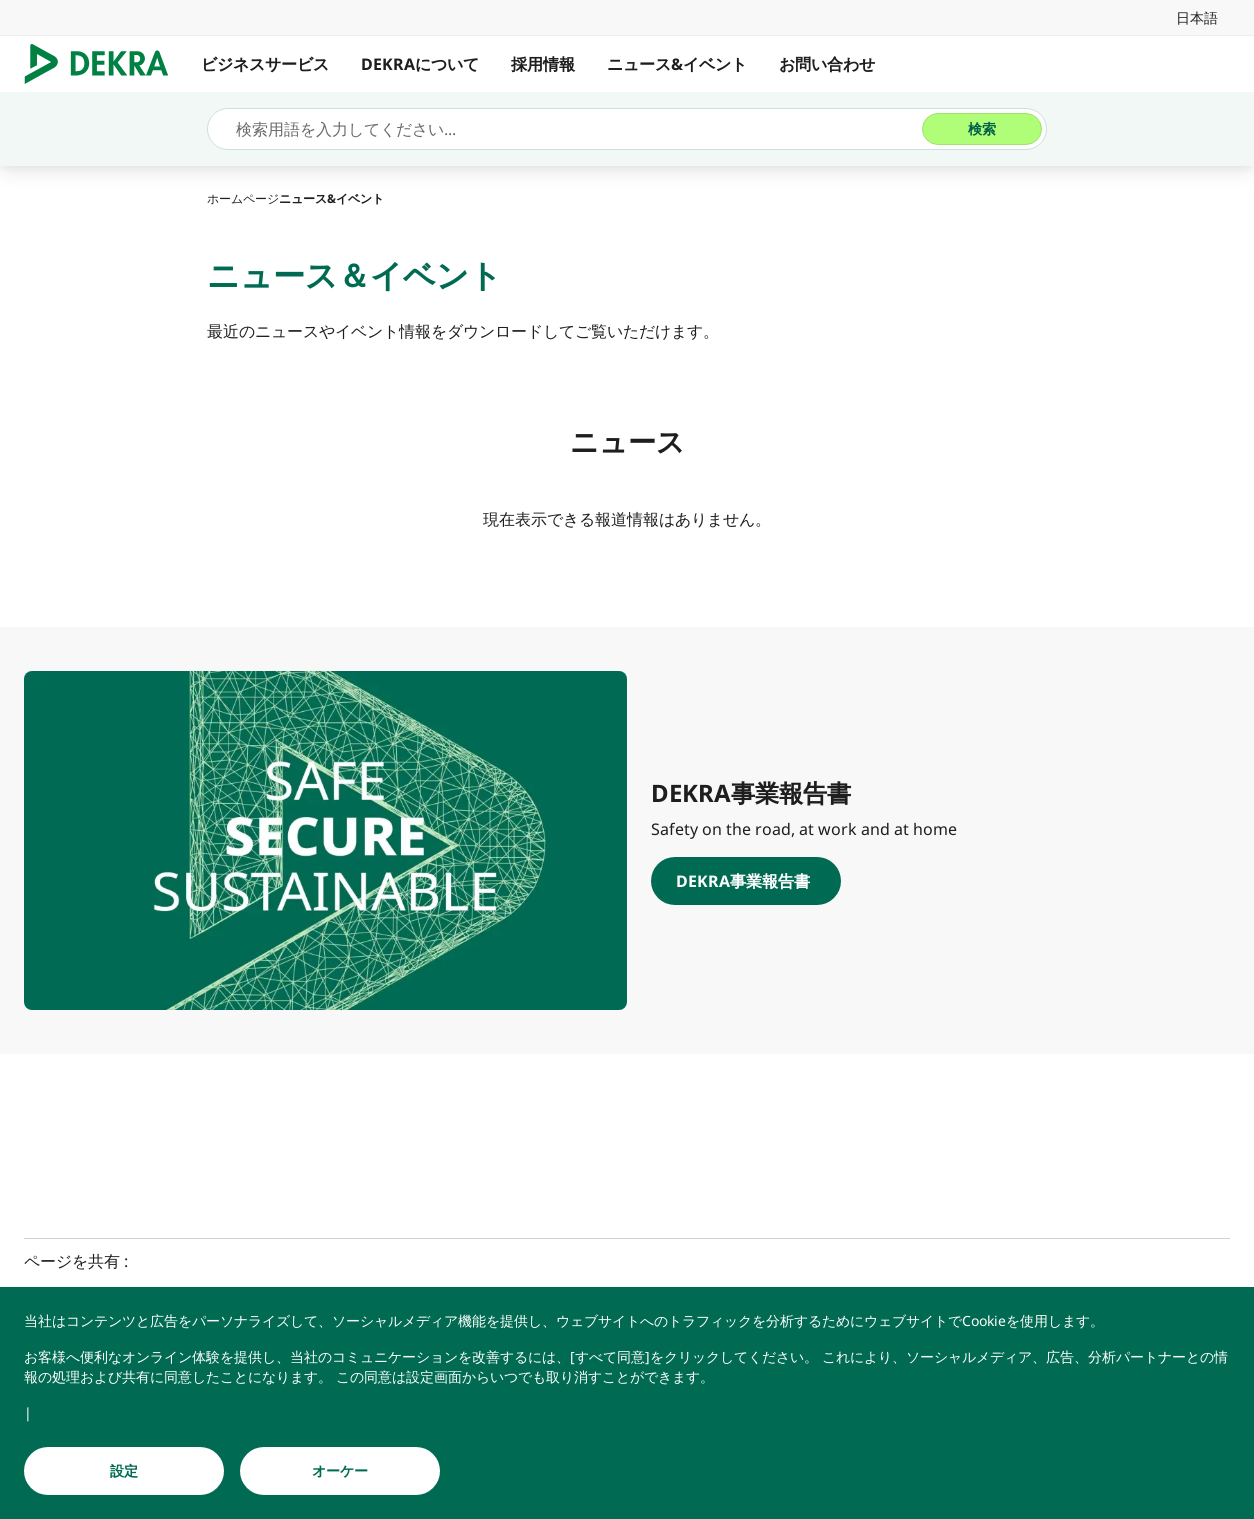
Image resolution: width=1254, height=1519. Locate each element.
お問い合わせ (827, 64)
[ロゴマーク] (104, 64)
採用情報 (543, 64)
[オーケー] (340, 1471)
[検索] (982, 129)
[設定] (124, 1471)
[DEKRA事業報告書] (928, 881)
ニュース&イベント (677, 64)
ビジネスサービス (265, 64)
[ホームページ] (243, 198)
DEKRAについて (420, 64)
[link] (1197, 17)
